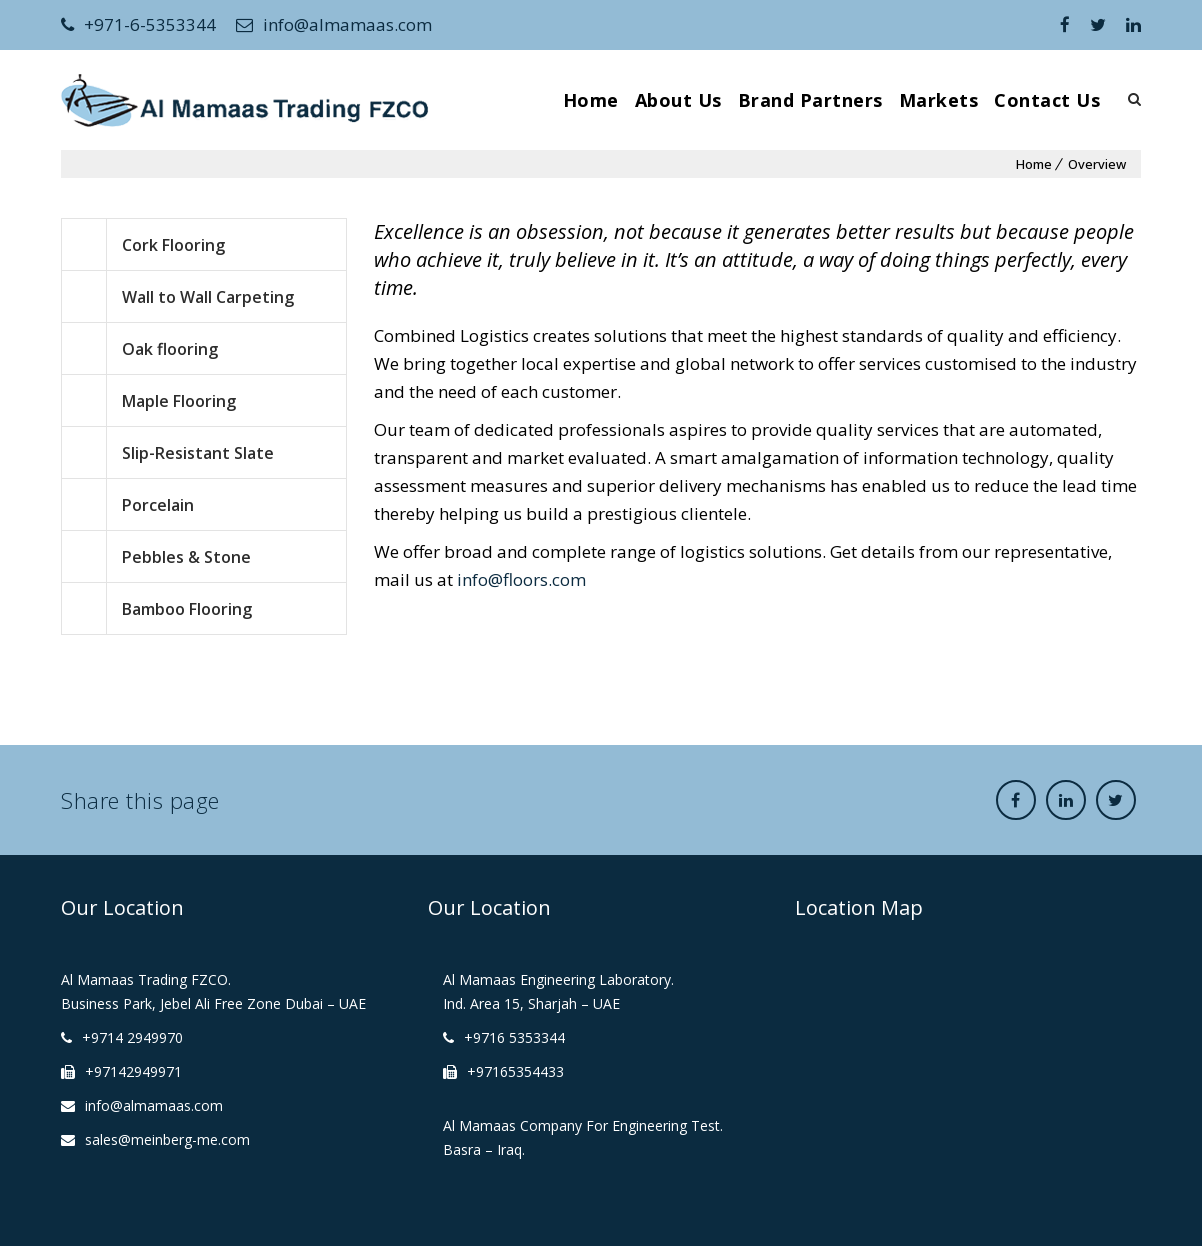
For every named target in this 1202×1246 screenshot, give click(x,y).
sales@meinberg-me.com (167, 1139)
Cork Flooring (173, 245)
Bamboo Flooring (187, 609)
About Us (678, 100)
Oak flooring (170, 349)
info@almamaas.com (334, 24)
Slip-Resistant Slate (198, 453)
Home (591, 100)
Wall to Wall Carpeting (208, 297)
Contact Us (1047, 100)
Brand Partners (810, 100)
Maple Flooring (179, 401)
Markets (939, 100)
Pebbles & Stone (186, 557)
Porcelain (158, 505)
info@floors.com (521, 579)
